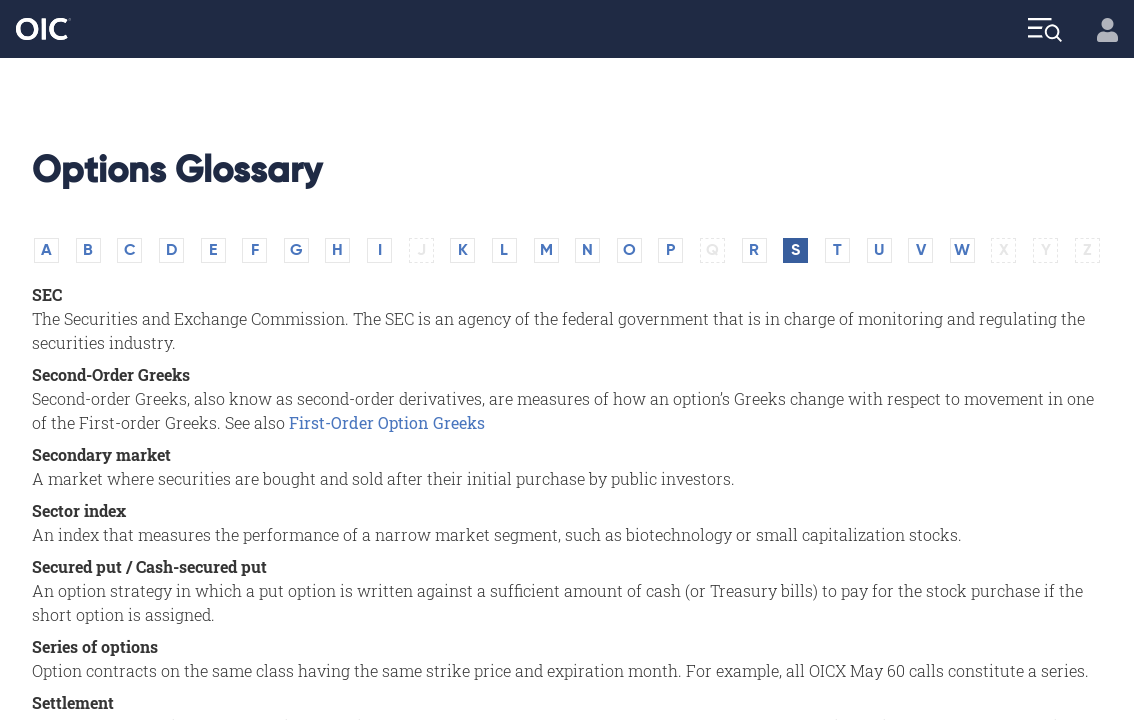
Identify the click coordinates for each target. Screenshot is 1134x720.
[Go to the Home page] (43, 29)
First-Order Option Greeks (387, 422)
